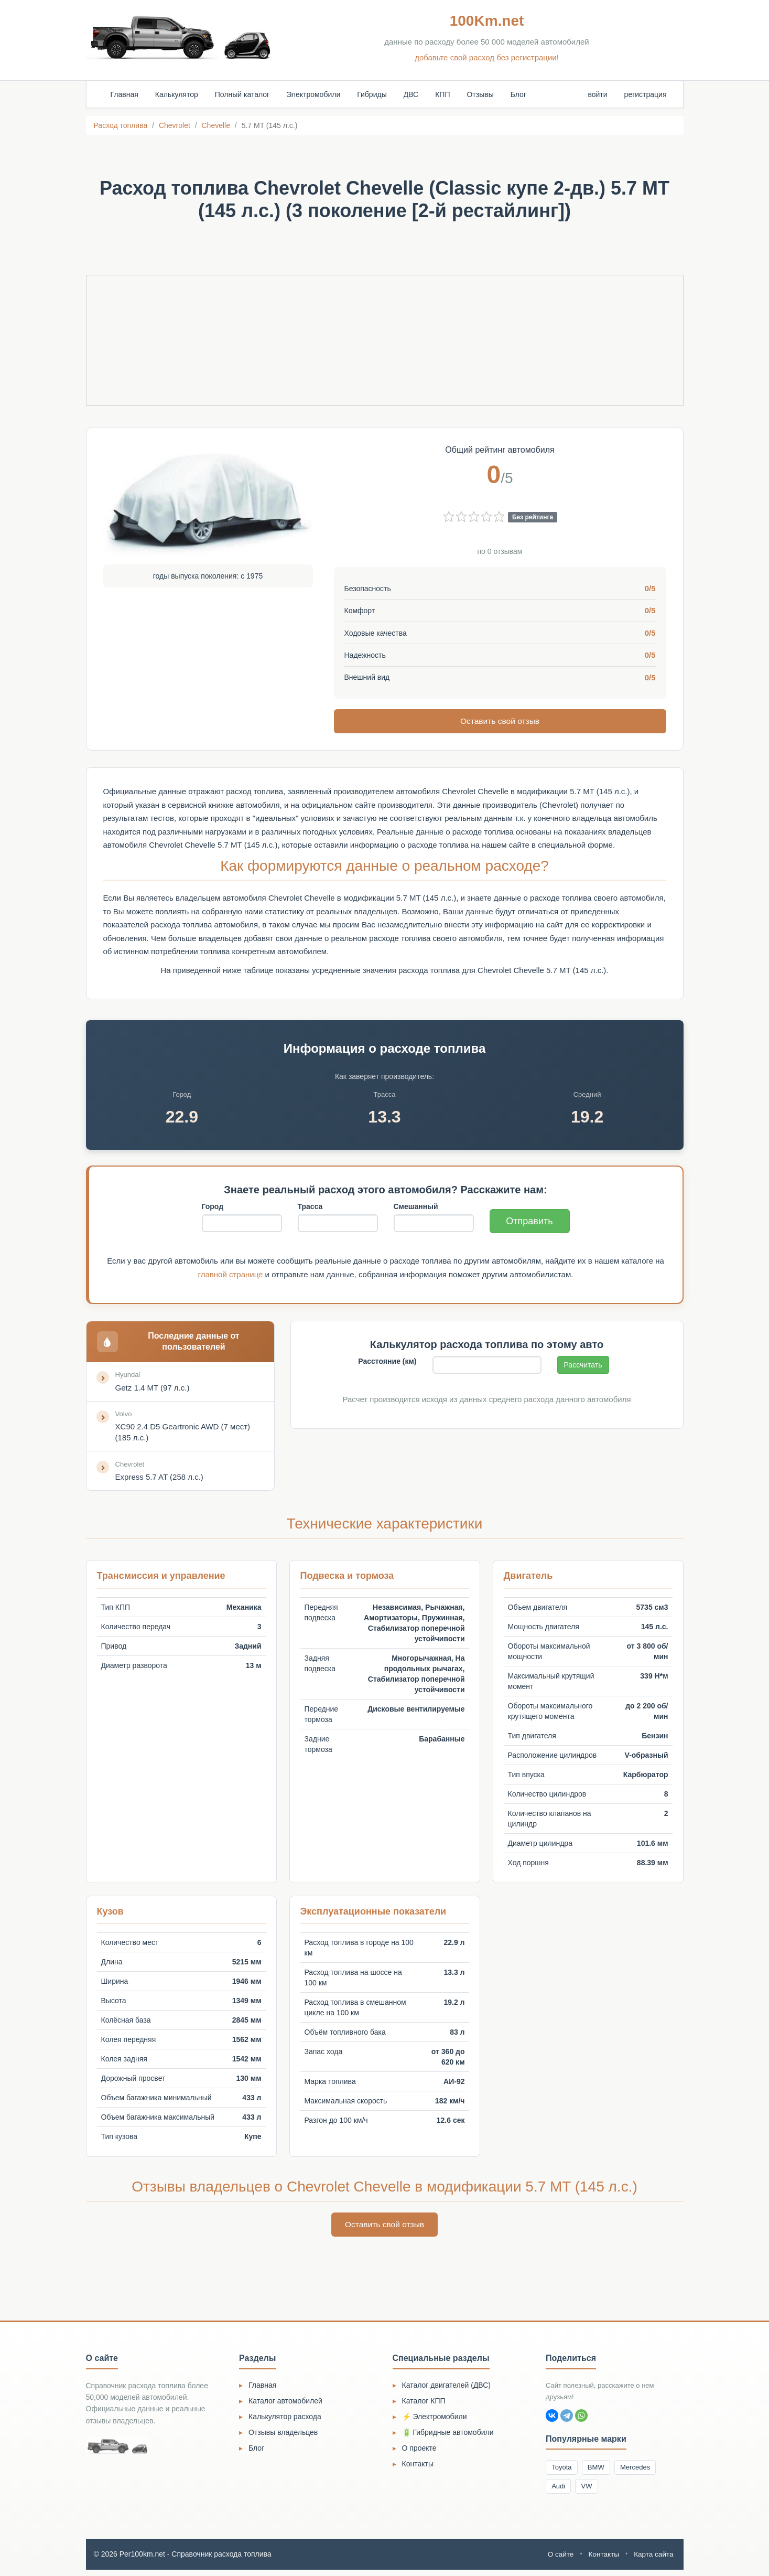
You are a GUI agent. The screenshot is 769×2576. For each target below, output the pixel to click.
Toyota (563, 2471)
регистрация (645, 94)
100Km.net (487, 21)
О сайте (557, 2560)
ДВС (411, 94)
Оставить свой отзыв (500, 721)
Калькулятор (176, 94)
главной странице (230, 1274)
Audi (560, 2491)
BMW (601, 2471)
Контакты (418, 2467)
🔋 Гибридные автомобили (448, 2436)
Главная (124, 94)
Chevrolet (174, 125)
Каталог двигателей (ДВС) (446, 2389)
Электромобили (313, 94)
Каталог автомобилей (285, 2404)
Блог (518, 94)
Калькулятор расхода (284, 2420)
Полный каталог (242, 94)
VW (591, 2491)
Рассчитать (583, 1365)
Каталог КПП (424, 2404)
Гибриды (371, 94)
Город (213, 1207)
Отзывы (480, 94)
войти (597, 94)
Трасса (310, 1207)
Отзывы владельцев (283, 2436)
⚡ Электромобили (434, 2420)
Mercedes (643, 2471)
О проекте (419, 2451)
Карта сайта (653, 2560)
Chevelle (215, 125)
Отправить (529, 1221)
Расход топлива (121, 125)
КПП (442, 94)
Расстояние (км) (387, 1362)
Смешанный (416, 1207)
